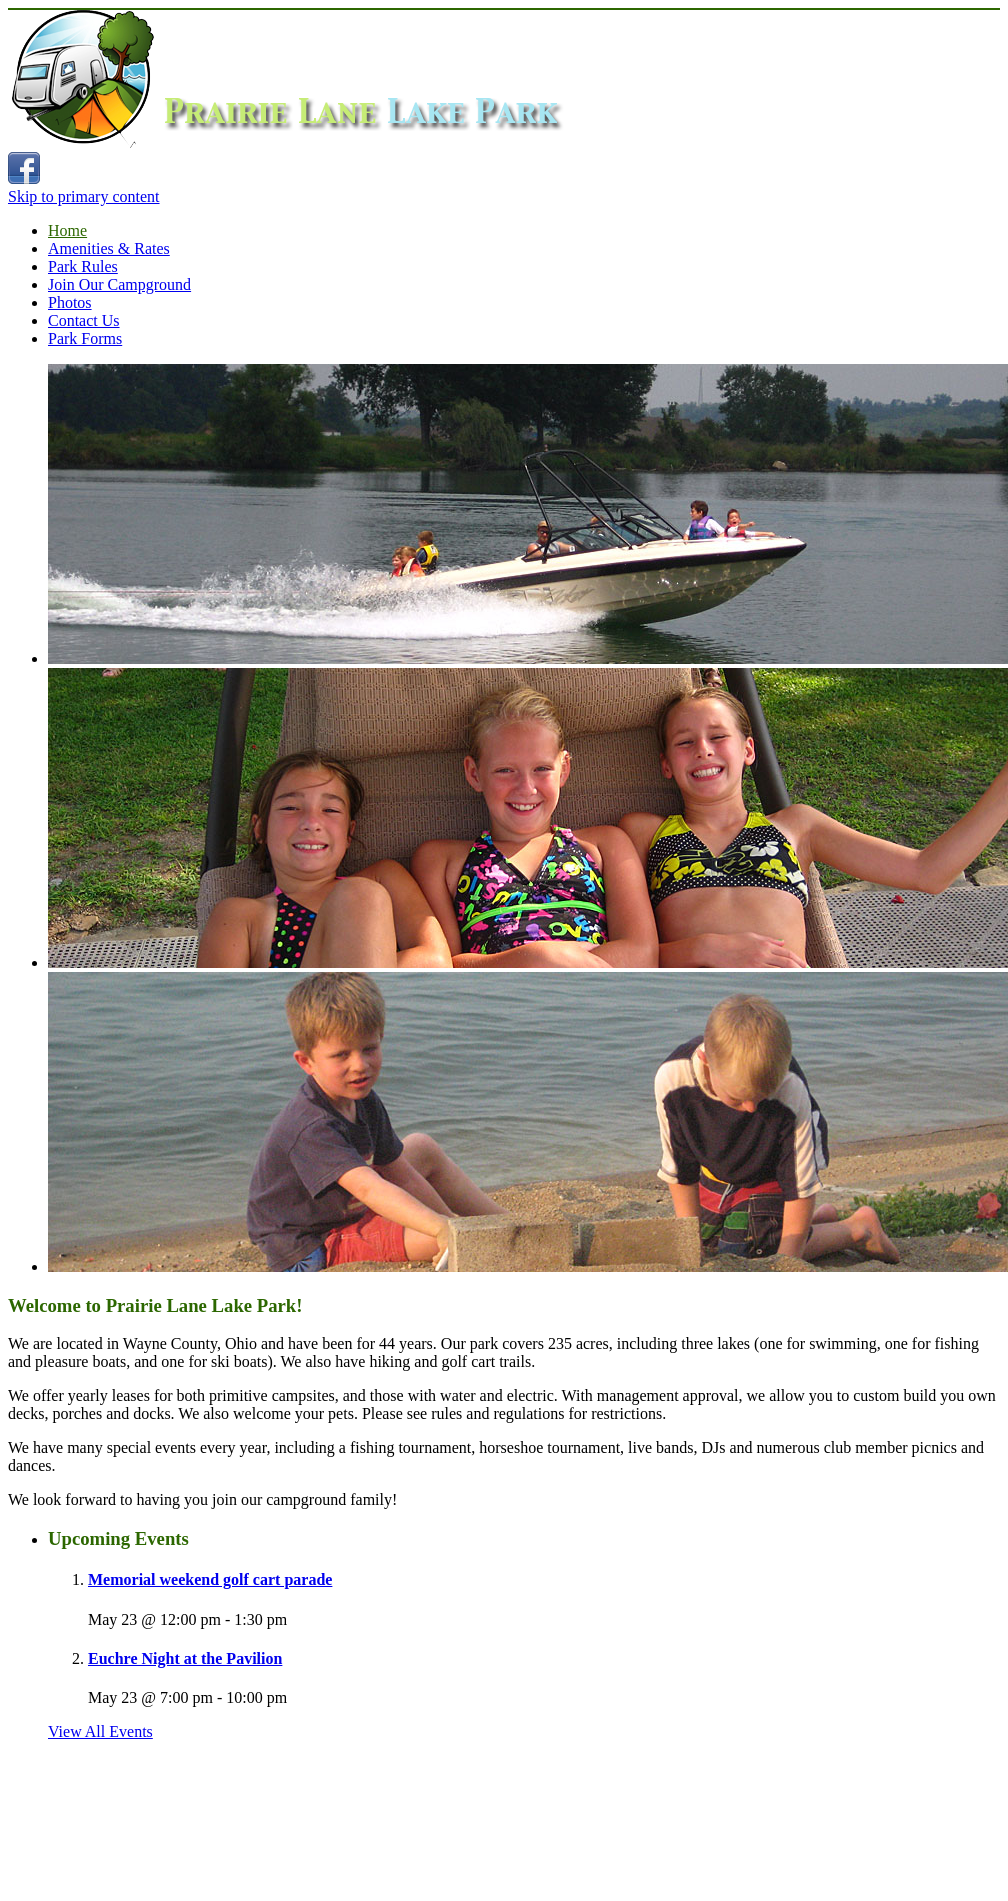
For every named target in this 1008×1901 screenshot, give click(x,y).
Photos (70, 302)
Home (67, 230)
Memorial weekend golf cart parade (210, 1579)
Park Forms (85, 338)
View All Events (100, 1731)
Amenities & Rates (109, 248)
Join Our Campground (119, 284)
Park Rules (83, 266)
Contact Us (84, 320)
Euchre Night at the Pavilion (185, 1658)
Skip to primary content (84, 196)
